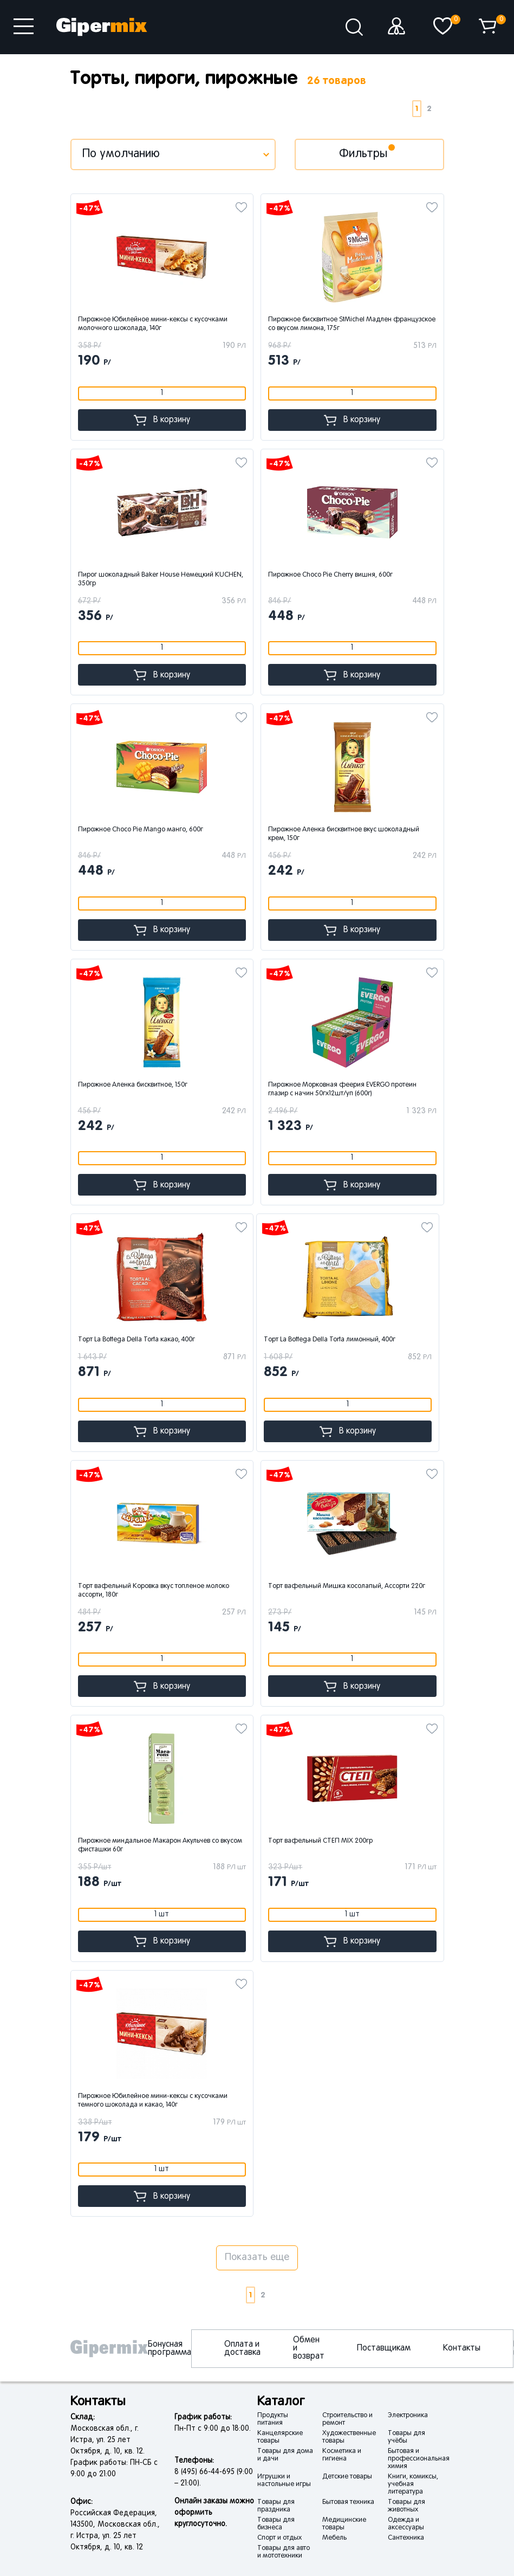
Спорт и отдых (279, 2538)
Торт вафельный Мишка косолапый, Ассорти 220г (346, 1586)
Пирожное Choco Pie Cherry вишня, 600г (330, 575)
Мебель (334, 2538)
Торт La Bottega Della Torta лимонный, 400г (329, 1340)
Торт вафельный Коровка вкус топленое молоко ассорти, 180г (153, 1590)
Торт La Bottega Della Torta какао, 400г (136, 1340)
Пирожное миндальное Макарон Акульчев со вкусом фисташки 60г (160, 1845)
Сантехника (406, 2538)
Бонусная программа (169, 2349)
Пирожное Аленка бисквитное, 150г (132, 1085)
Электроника (408, 2415)
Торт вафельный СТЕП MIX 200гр (320, 1841)
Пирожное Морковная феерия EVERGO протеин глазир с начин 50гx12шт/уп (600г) (342, 1089)
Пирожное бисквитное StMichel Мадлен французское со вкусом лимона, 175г (351, 324)
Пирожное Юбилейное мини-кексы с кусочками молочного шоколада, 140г (152, 324)
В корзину (162, 420)
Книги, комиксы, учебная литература (413, 2484)
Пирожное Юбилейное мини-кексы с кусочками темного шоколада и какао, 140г (152, 2100)
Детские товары (347, 2477)
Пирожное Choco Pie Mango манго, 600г (140, 830)
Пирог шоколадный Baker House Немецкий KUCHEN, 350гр (160, 579)
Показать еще (257, 2257)
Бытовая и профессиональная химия (419, 2459)
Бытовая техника (348, 2502)
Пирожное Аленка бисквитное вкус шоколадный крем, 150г (343, 834)
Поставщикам (384, 2348)
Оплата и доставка (242, 2349)
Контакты (461, 2348)
